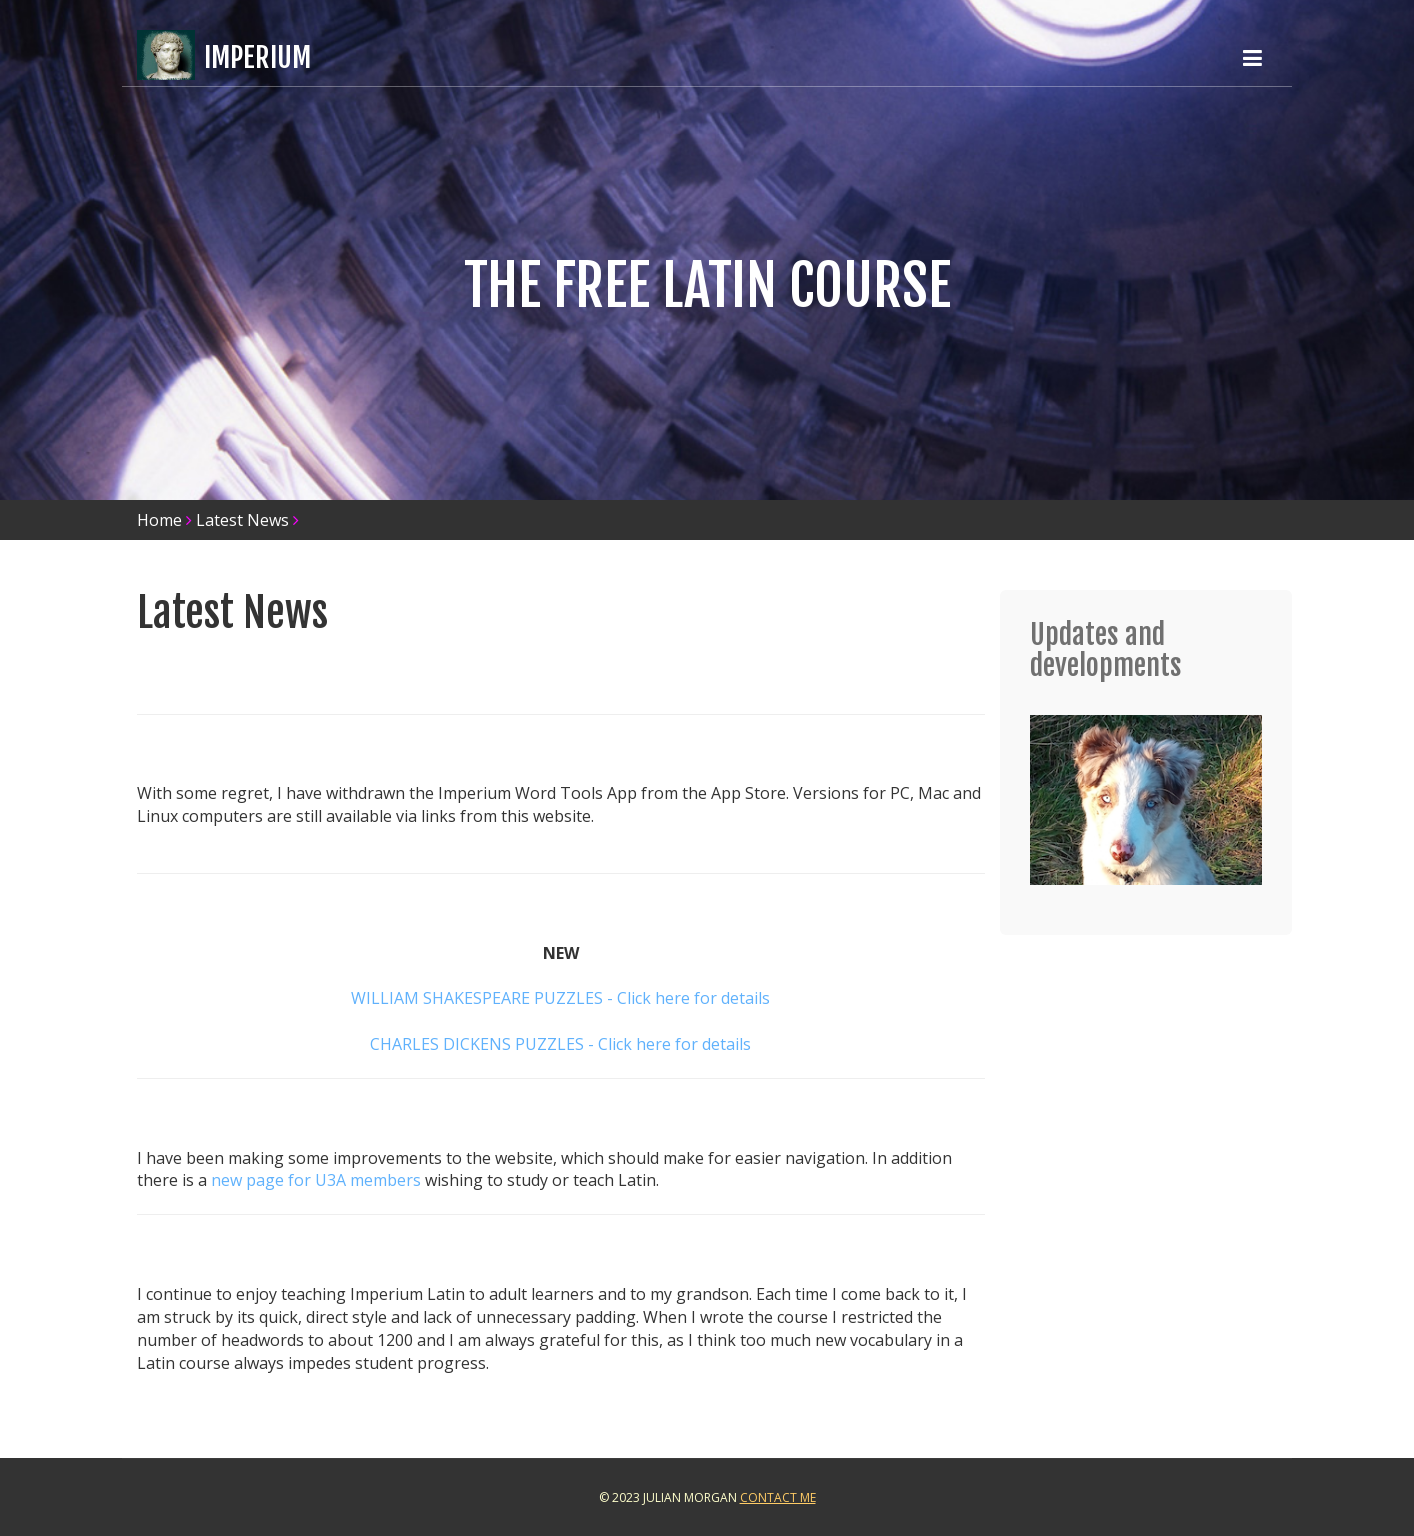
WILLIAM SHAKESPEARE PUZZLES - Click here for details (560, 998)
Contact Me (778, 1497)
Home (159, 520)
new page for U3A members (316, 1180)
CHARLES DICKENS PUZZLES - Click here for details (560, 1044)
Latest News (242, 520)
